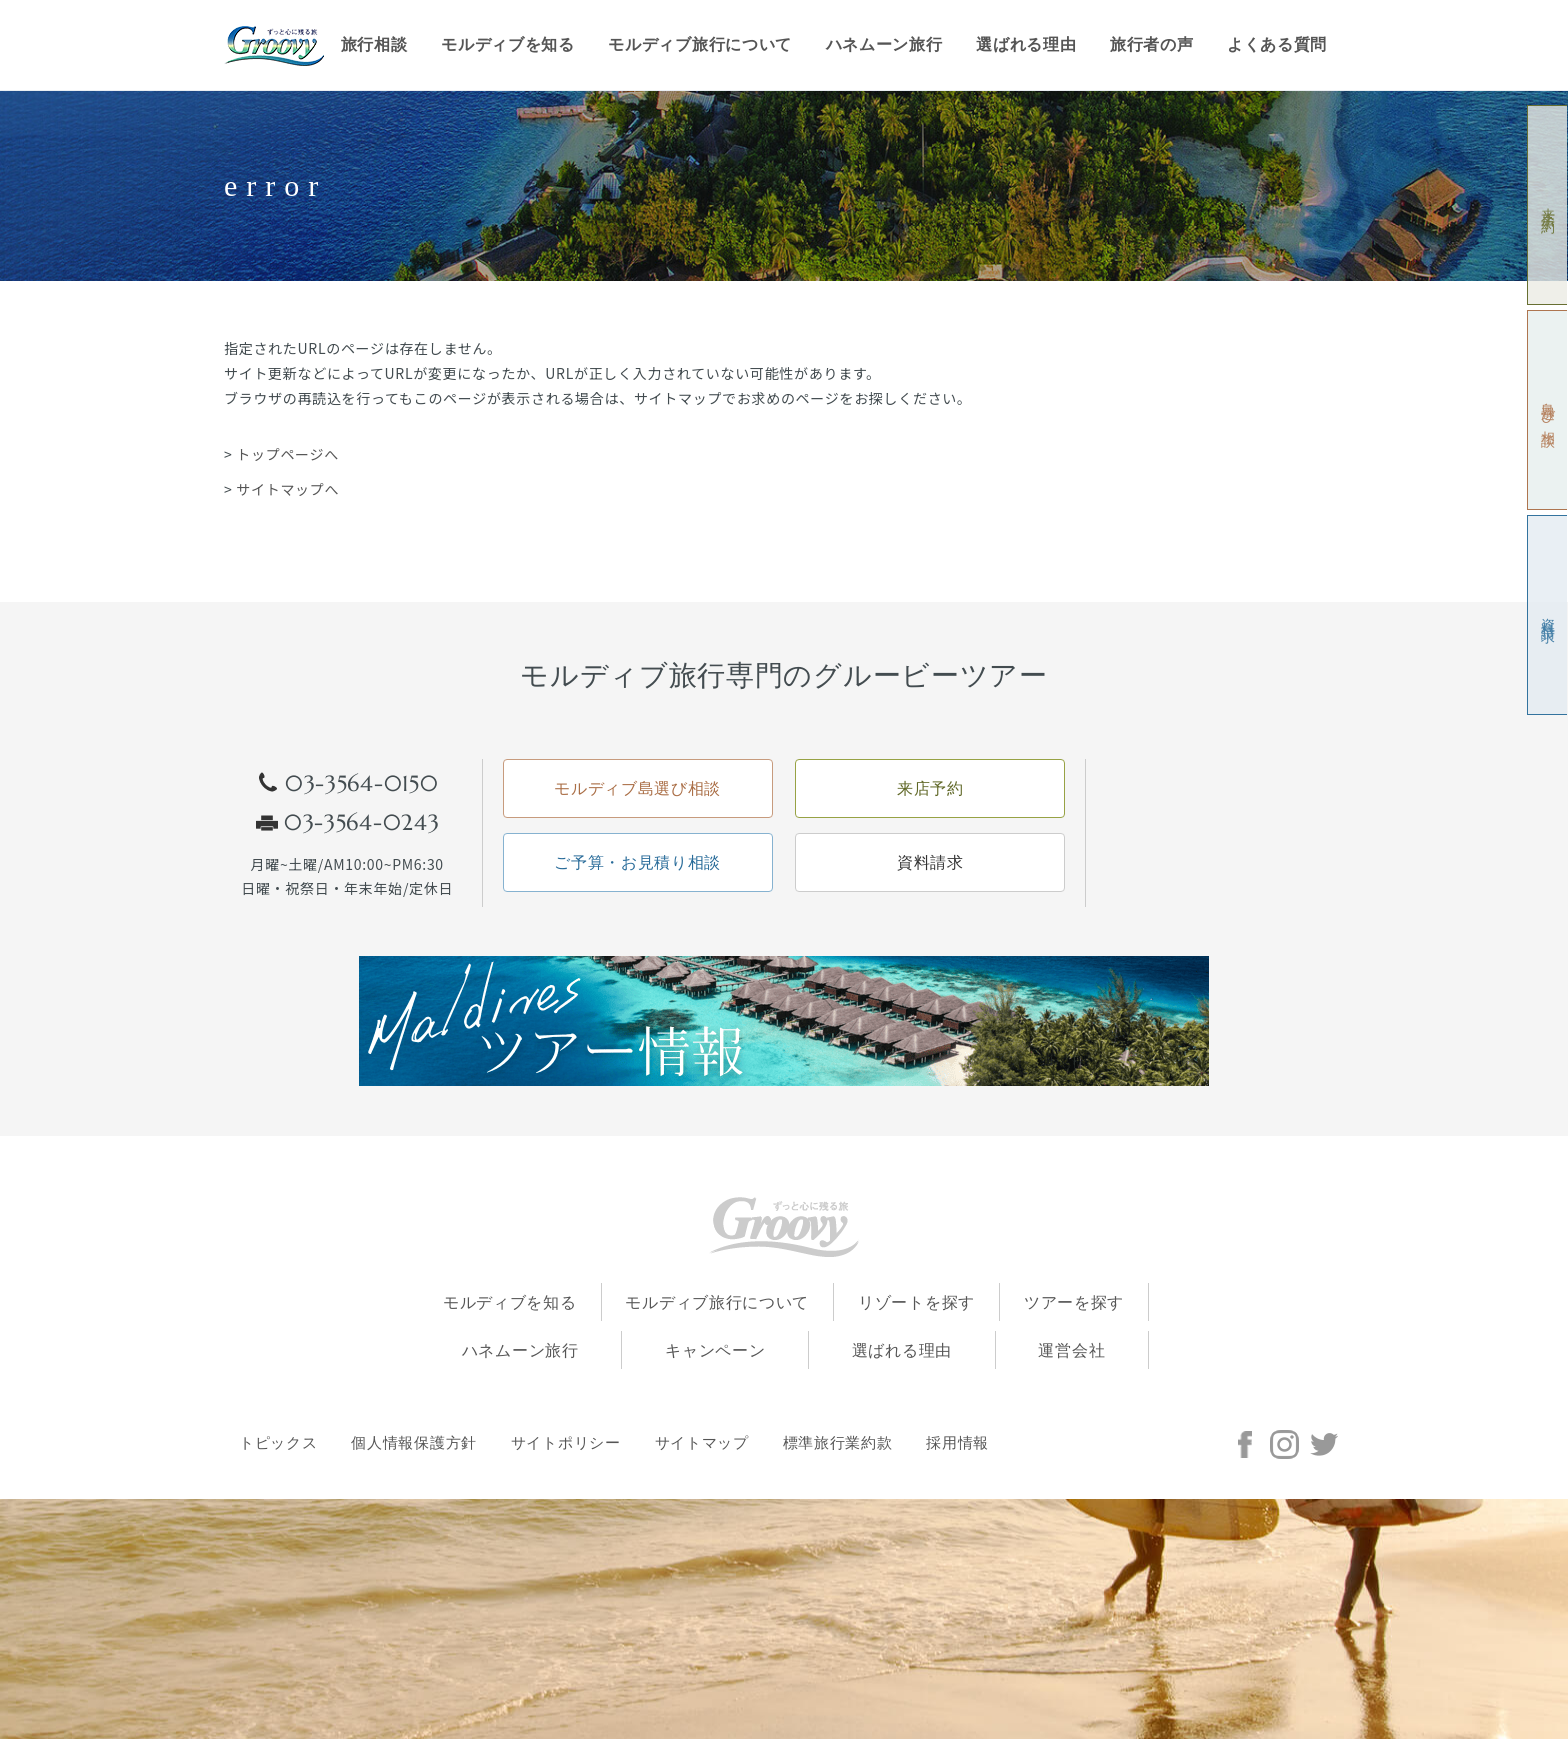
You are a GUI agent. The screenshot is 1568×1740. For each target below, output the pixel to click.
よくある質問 (1277, 44)
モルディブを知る (508, 44)
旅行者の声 (1152, 44)
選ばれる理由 (1026, 44)
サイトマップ (702, 1444)
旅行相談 (374, 44)
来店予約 (1548, 205)
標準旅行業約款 (838, 1444)
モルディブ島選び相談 (637, 788)
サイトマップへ (287, 489)
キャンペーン (715, 1351)
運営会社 (1071, 1351)
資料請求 (1548, 615)
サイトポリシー (566, 1444)
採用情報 (957, 1444)
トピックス (278, 1444)
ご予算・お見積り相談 (637, 862)
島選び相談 (1548, 410)
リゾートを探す (916, 1302)
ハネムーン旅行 (884, 44)
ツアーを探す (1074, 1302)
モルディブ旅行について (700, 44)
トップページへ (287, 454)
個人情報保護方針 (414, 1444)
